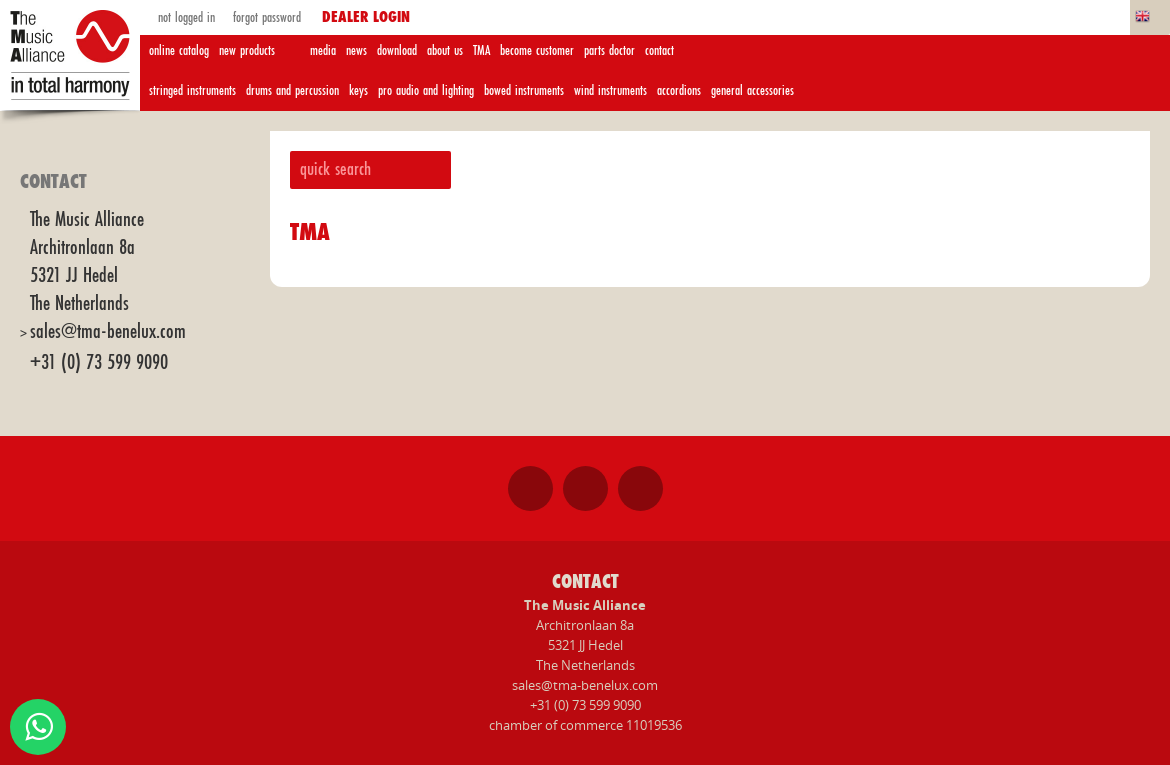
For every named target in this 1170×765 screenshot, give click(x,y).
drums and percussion (292, 90)
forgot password (265, 17)
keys (358, 90)
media (323, 50)
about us (445, 50)
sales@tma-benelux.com (108, 331)
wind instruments (610, 90)
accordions (679, 90)
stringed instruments (192, 90)
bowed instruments (524, 90)
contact (659, 50)
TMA (481, 50)
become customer (537, 50)
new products (247, 50)
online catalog (179, 50)
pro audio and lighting (426, 90)
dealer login (366, 18)
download (397, 50)
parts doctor (609, 50)
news (356, 50)
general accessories (752, 90)
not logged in (184, 17)
